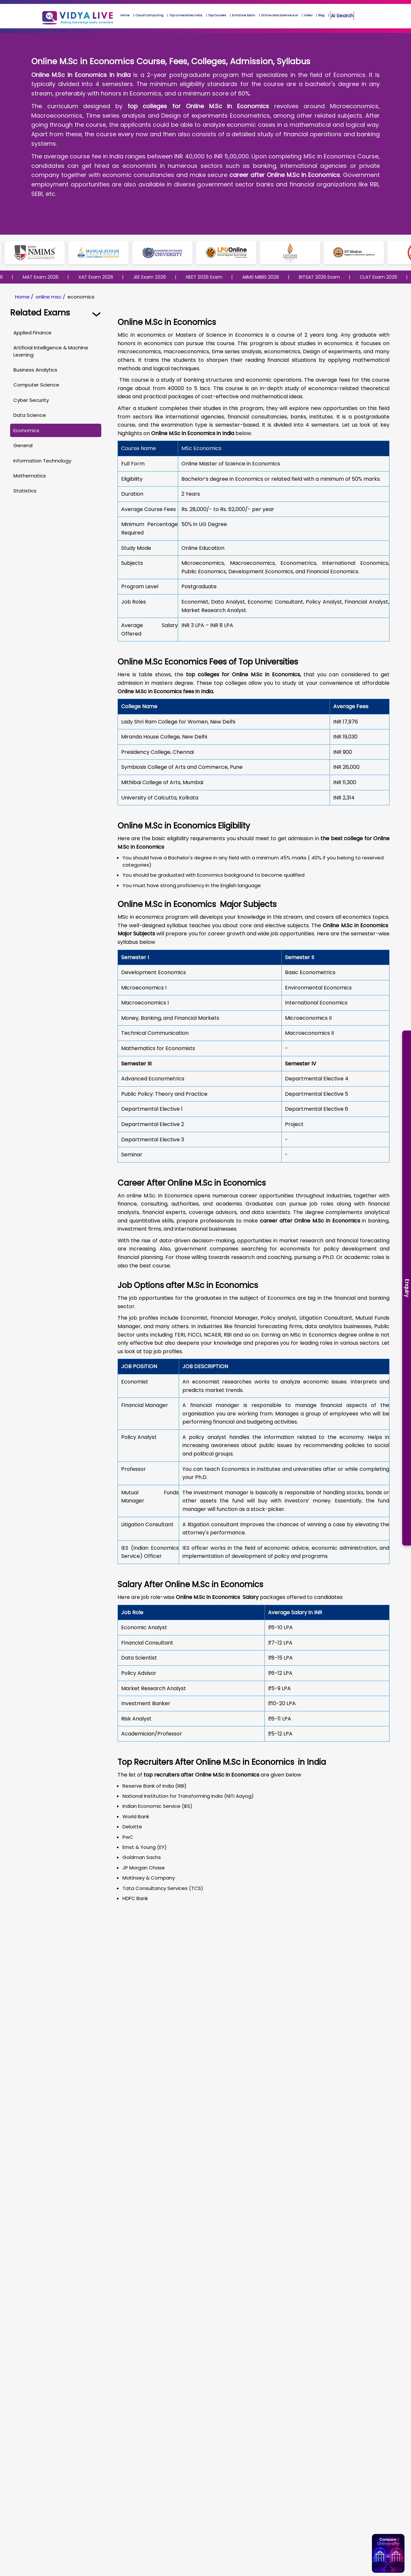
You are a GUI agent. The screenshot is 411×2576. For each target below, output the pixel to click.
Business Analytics (35, 369)
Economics (26, 430)
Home (125, 15)
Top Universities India (185, 15)
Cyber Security (31, 400)
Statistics (24, 490)
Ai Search (342, 15)
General (23, 445)
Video (308, 15)
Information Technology (42, 460)
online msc (48, 296)
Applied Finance (32, 332)
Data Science (29, 415)
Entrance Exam (243, 15)
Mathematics (29, 475)
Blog (321, 15)
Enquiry (407, 1288)
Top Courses (217, 15)
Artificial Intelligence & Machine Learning (50, 351)
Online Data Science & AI (279, 15)
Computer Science (36, 384)
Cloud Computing (149, 15)
